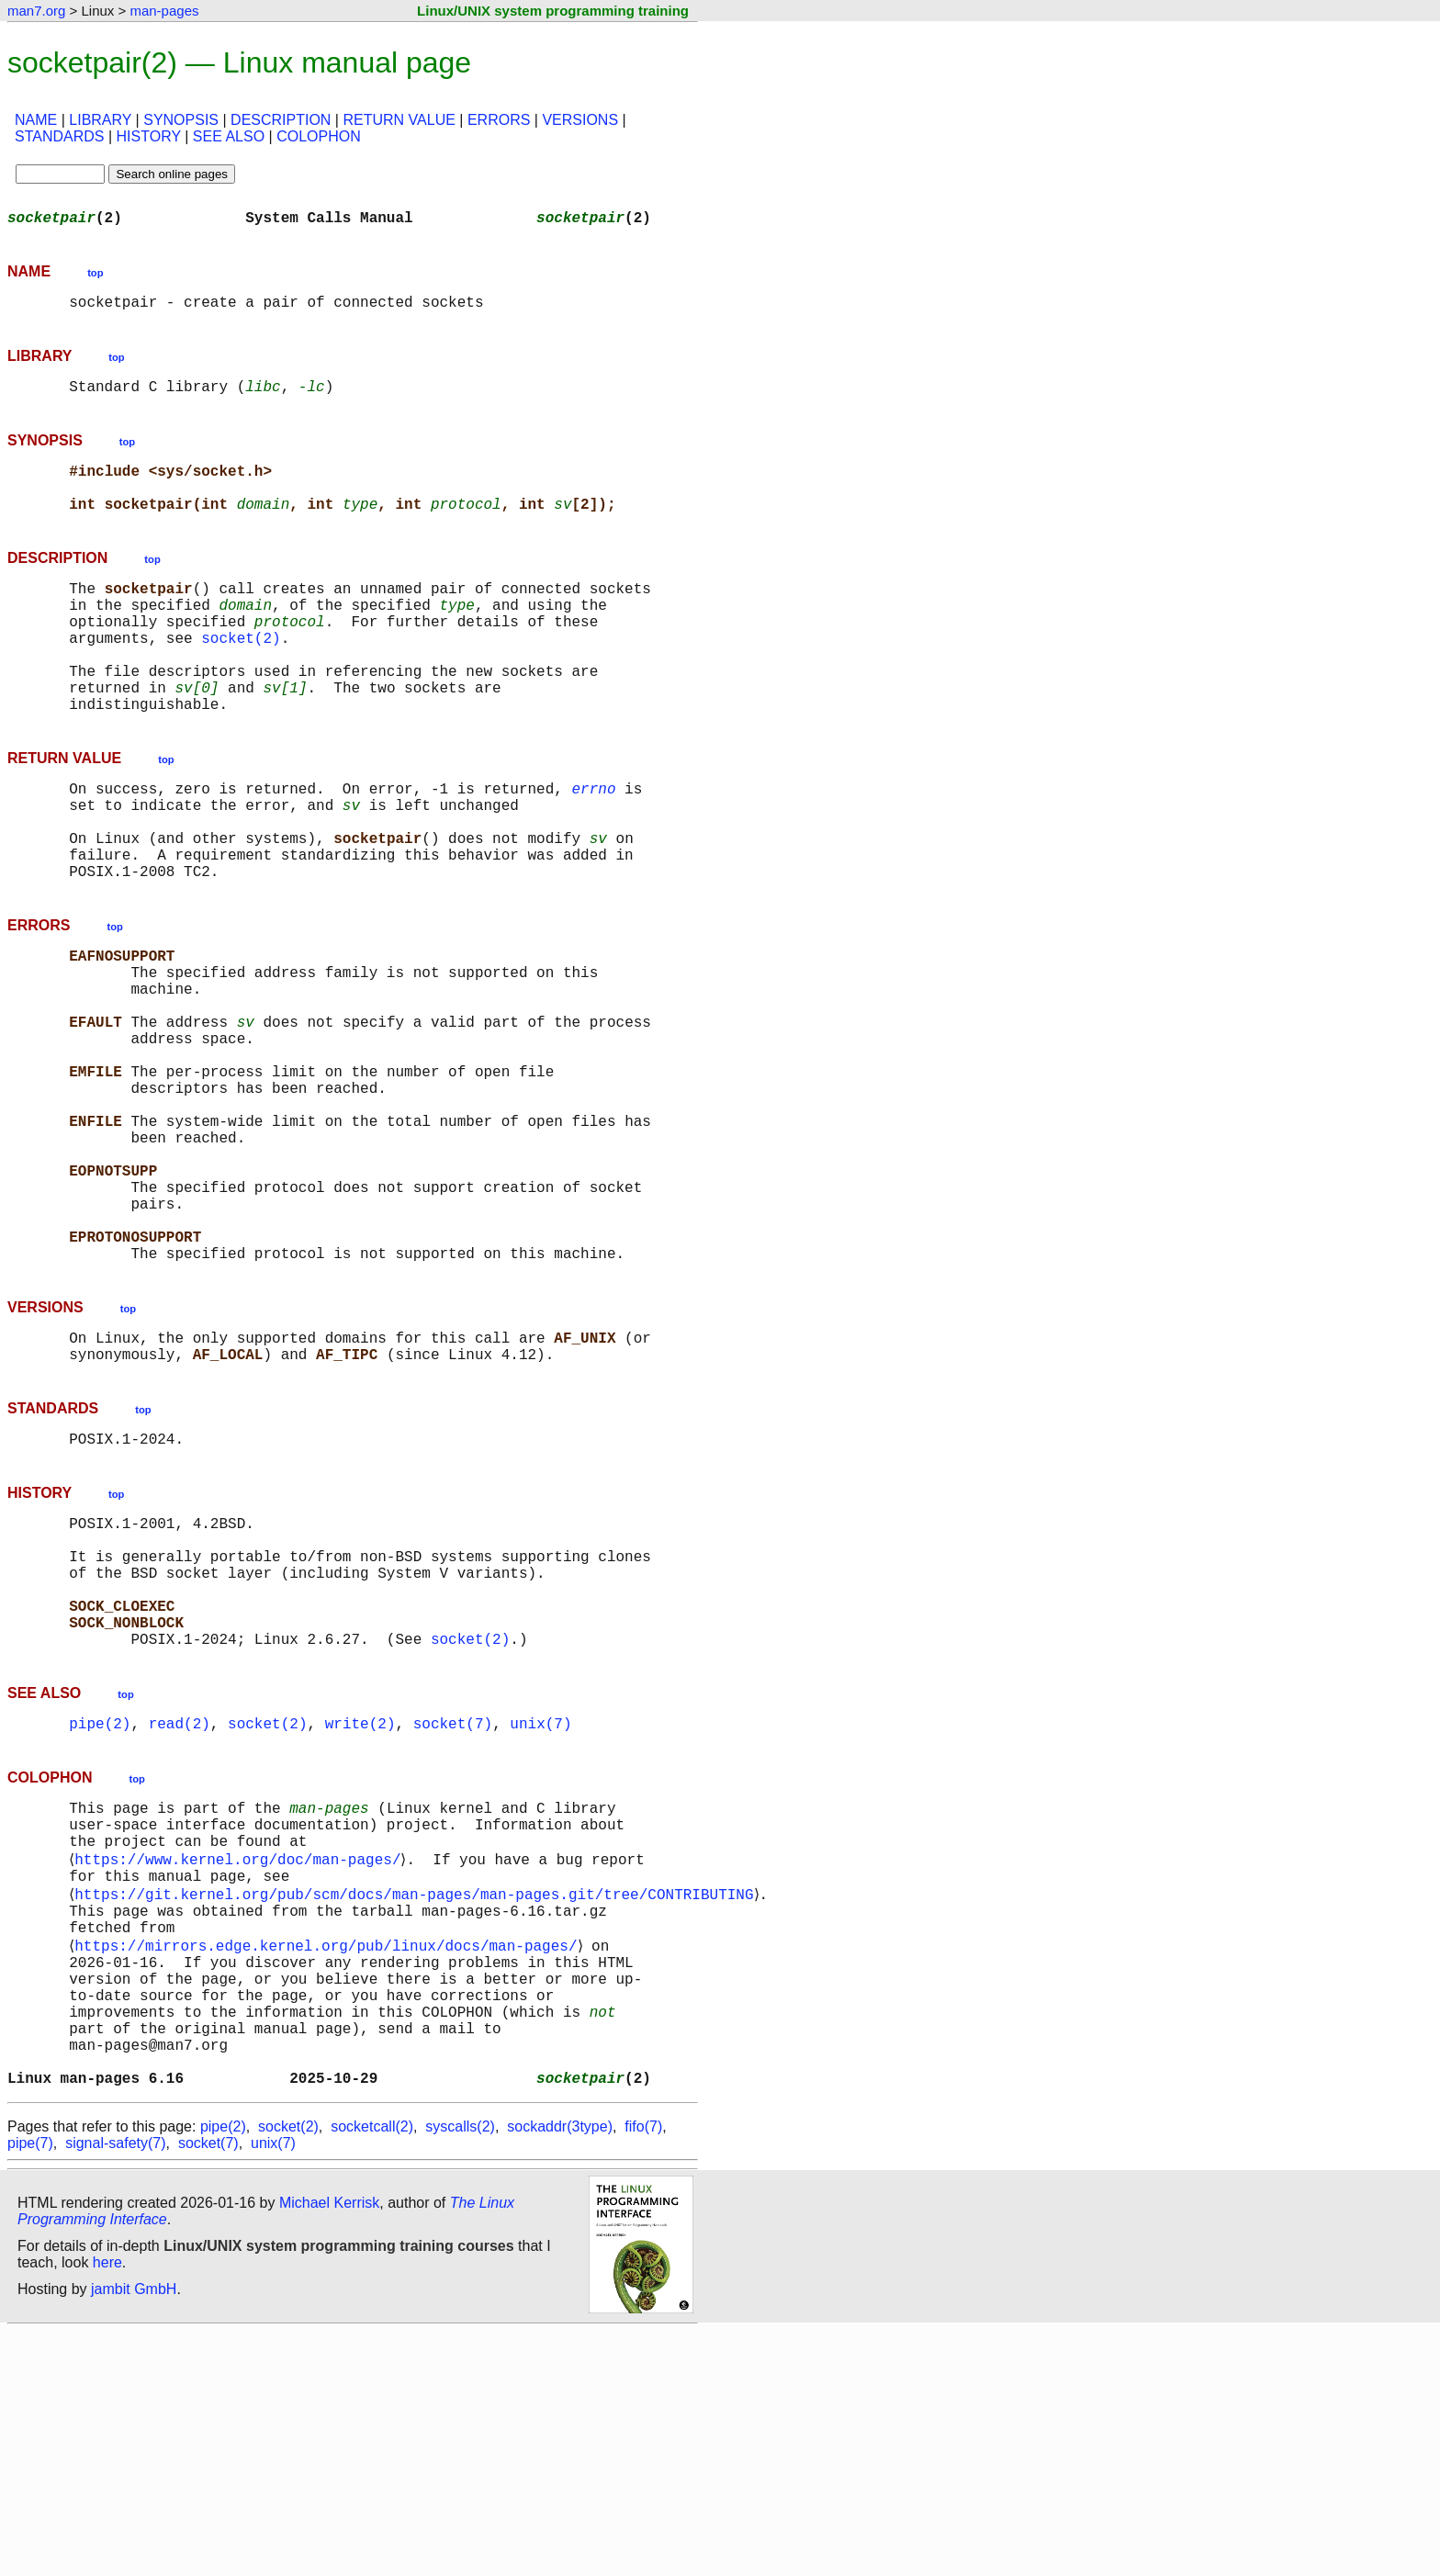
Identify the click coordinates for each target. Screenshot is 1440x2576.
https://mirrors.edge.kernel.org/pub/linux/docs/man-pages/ (329, 2160)
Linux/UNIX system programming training (553, 10)
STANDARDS (60, 136)
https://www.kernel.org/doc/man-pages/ (241, 2059)
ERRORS (498, 120)
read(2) (179, 1910)
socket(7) (452, 1910)
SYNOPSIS (181, 120)
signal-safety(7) (115, 2387)
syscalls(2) (460, 2371)
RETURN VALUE (399, 120)
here (107, 2506)
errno (593, 843)
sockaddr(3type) (560, 2371)
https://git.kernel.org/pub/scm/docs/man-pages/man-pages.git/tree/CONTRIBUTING (417, 2099)
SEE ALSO (228, 136)
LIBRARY (100, 120)
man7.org (36, 10)
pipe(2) (99, 1910)
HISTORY (149, 136)
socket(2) (240, 674)
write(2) (360, 1910)
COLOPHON (318, 136)
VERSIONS (580, 120)
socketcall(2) (372, 2371)
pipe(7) (30, 2387)
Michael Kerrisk (329, 2447)
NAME (36, 120)
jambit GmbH (133, 2533)
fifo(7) (643, 2371)
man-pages (163, 10)
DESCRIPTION (281, 120)
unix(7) (540, 1910)
